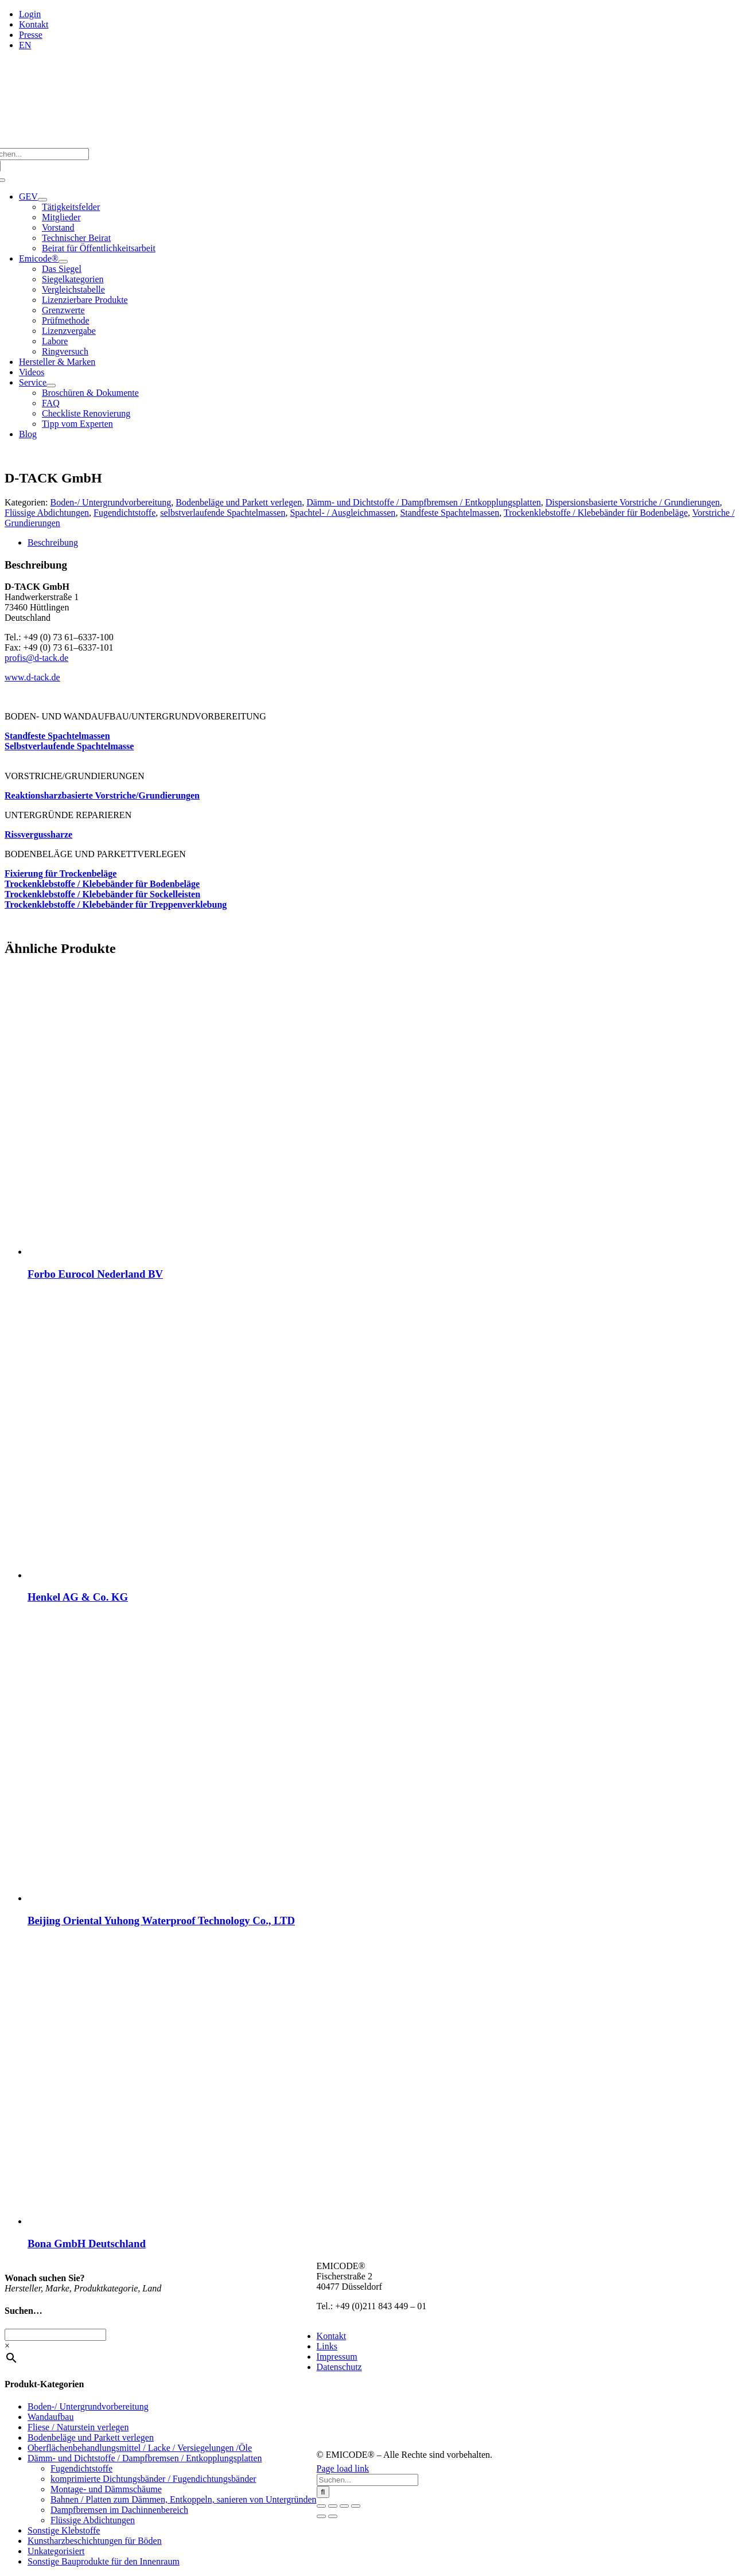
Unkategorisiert (56, 2551)
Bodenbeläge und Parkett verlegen (239, 502)
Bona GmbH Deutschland (87, 2244)
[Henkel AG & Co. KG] (171, 1575)
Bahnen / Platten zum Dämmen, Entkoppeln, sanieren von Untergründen (183, 2499)
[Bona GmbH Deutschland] (171, 2221)
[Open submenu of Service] (51, 385)
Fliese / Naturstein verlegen (78, 2427)
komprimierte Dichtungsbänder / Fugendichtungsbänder (153, 2479)
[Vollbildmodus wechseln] (332, 2506)
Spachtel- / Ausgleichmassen (342, 512)
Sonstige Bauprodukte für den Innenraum (104, 2561)
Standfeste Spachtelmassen (449, 512)
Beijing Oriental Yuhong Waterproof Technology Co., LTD (161, 1921)
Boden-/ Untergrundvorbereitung (111, 502)
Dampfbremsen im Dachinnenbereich (119, 2510)
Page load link (343, 2468)
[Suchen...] (367, 2480)
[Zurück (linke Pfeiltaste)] (321, 2516)
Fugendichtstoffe (124, 512)
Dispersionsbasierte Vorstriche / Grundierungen (633, 502)
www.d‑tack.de (32, 677)
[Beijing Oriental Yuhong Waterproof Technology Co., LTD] (171, 1898)
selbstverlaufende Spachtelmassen (222, 512)
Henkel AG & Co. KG (78, 1597)
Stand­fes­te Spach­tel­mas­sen (57, 736)
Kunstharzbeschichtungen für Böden (95, 2541)
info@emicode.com (353, 2316)
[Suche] (323, 2492)
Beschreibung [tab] (53, 542)
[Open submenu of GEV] (42, 199)
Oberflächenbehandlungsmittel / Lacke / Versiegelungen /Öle (140, 2448)
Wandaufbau (50, 2417)
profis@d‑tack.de (36, 658)
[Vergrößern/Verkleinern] (321, 2506)
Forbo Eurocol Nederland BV (95, 1274)
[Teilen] (344, 2506)
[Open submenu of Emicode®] (63, 261)
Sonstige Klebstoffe (64, 2530)
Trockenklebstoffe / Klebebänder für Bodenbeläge (596, 512)
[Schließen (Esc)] (355, 2506)
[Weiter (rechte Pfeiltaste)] (332, 2516)
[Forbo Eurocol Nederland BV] (171, 1251)
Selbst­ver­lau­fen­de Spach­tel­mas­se (69, 746)
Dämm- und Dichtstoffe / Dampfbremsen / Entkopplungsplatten (423, 502)
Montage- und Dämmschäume (106, 2489)
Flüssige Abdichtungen (47, 512)
